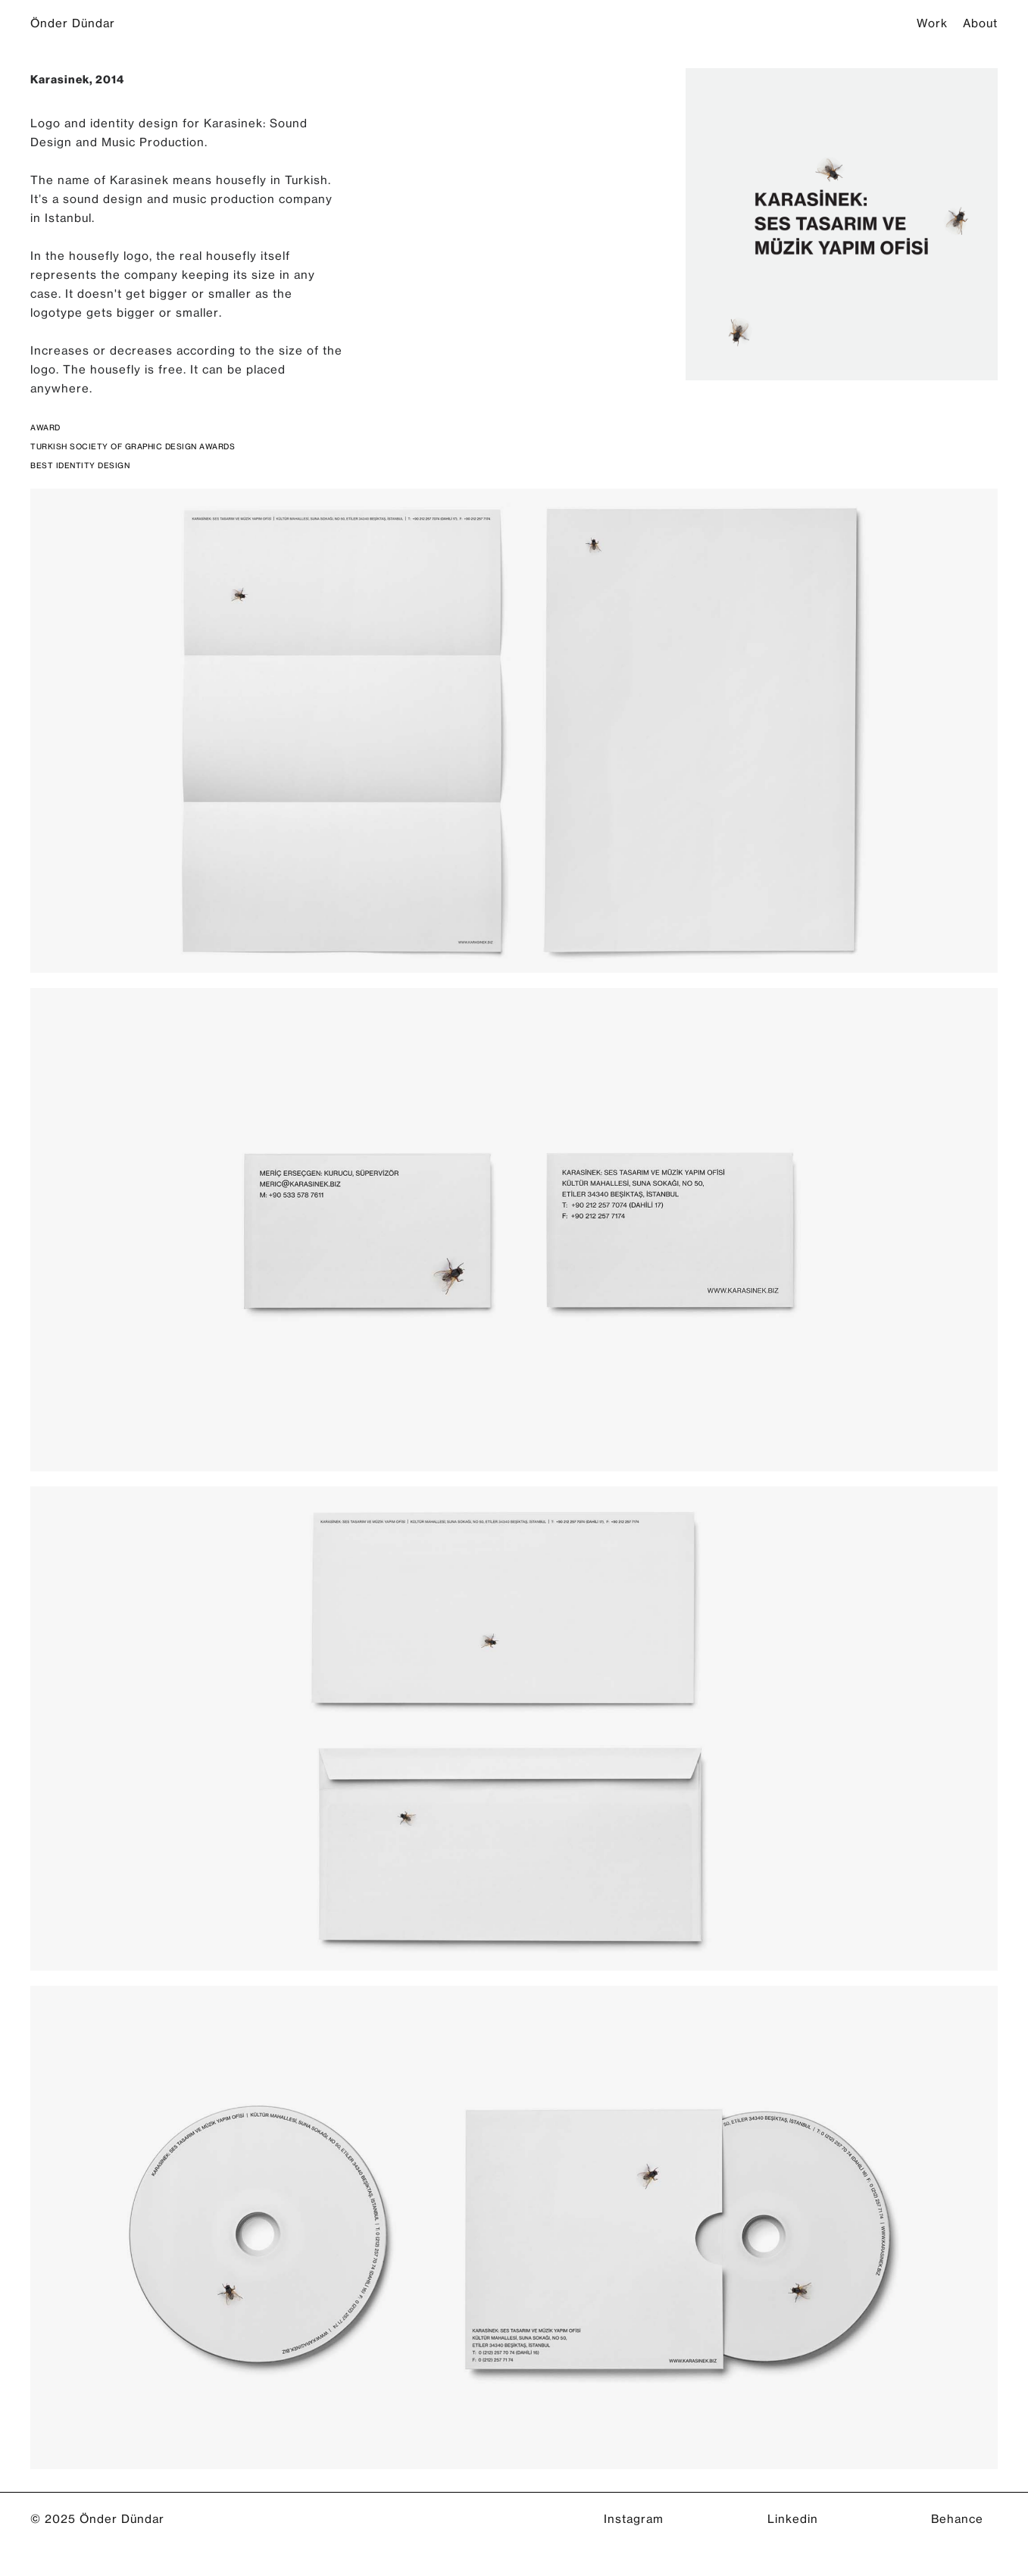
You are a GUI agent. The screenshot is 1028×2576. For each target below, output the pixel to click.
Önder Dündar (72, 22)
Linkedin (792, 2519)
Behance (957, 2519)
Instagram (634, 2519)
